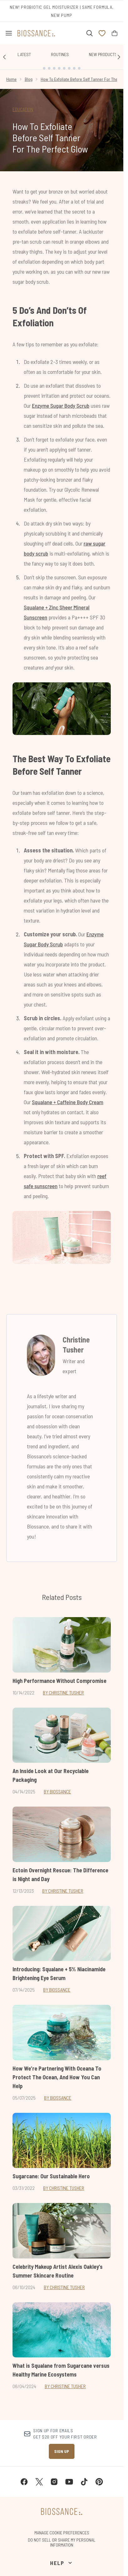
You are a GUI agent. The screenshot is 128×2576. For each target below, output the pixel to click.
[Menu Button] (6, 33)
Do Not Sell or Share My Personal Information (61, 2542)
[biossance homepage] (36, 33)
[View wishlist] (102, 33)
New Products (103, 54)
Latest (24, 54)
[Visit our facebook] (24, 2481)
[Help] (61, 2563)
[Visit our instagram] (54, 2481)
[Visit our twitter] (39, 2481)
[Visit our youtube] (69, 2481)
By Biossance (57, 1791)
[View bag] (114, 33)
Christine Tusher (76, 1344)
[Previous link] (4, 57)
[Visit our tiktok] (84, 2481)
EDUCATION (23, 109)
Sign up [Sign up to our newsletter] (61, 2451)
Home (11, 79)
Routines (60, 54)
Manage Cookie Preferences (61, 2532)
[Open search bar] (89, 33)
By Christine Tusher (63, 1692)
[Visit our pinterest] (99, 2481)
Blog (29, 79)
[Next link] (119, 57)
